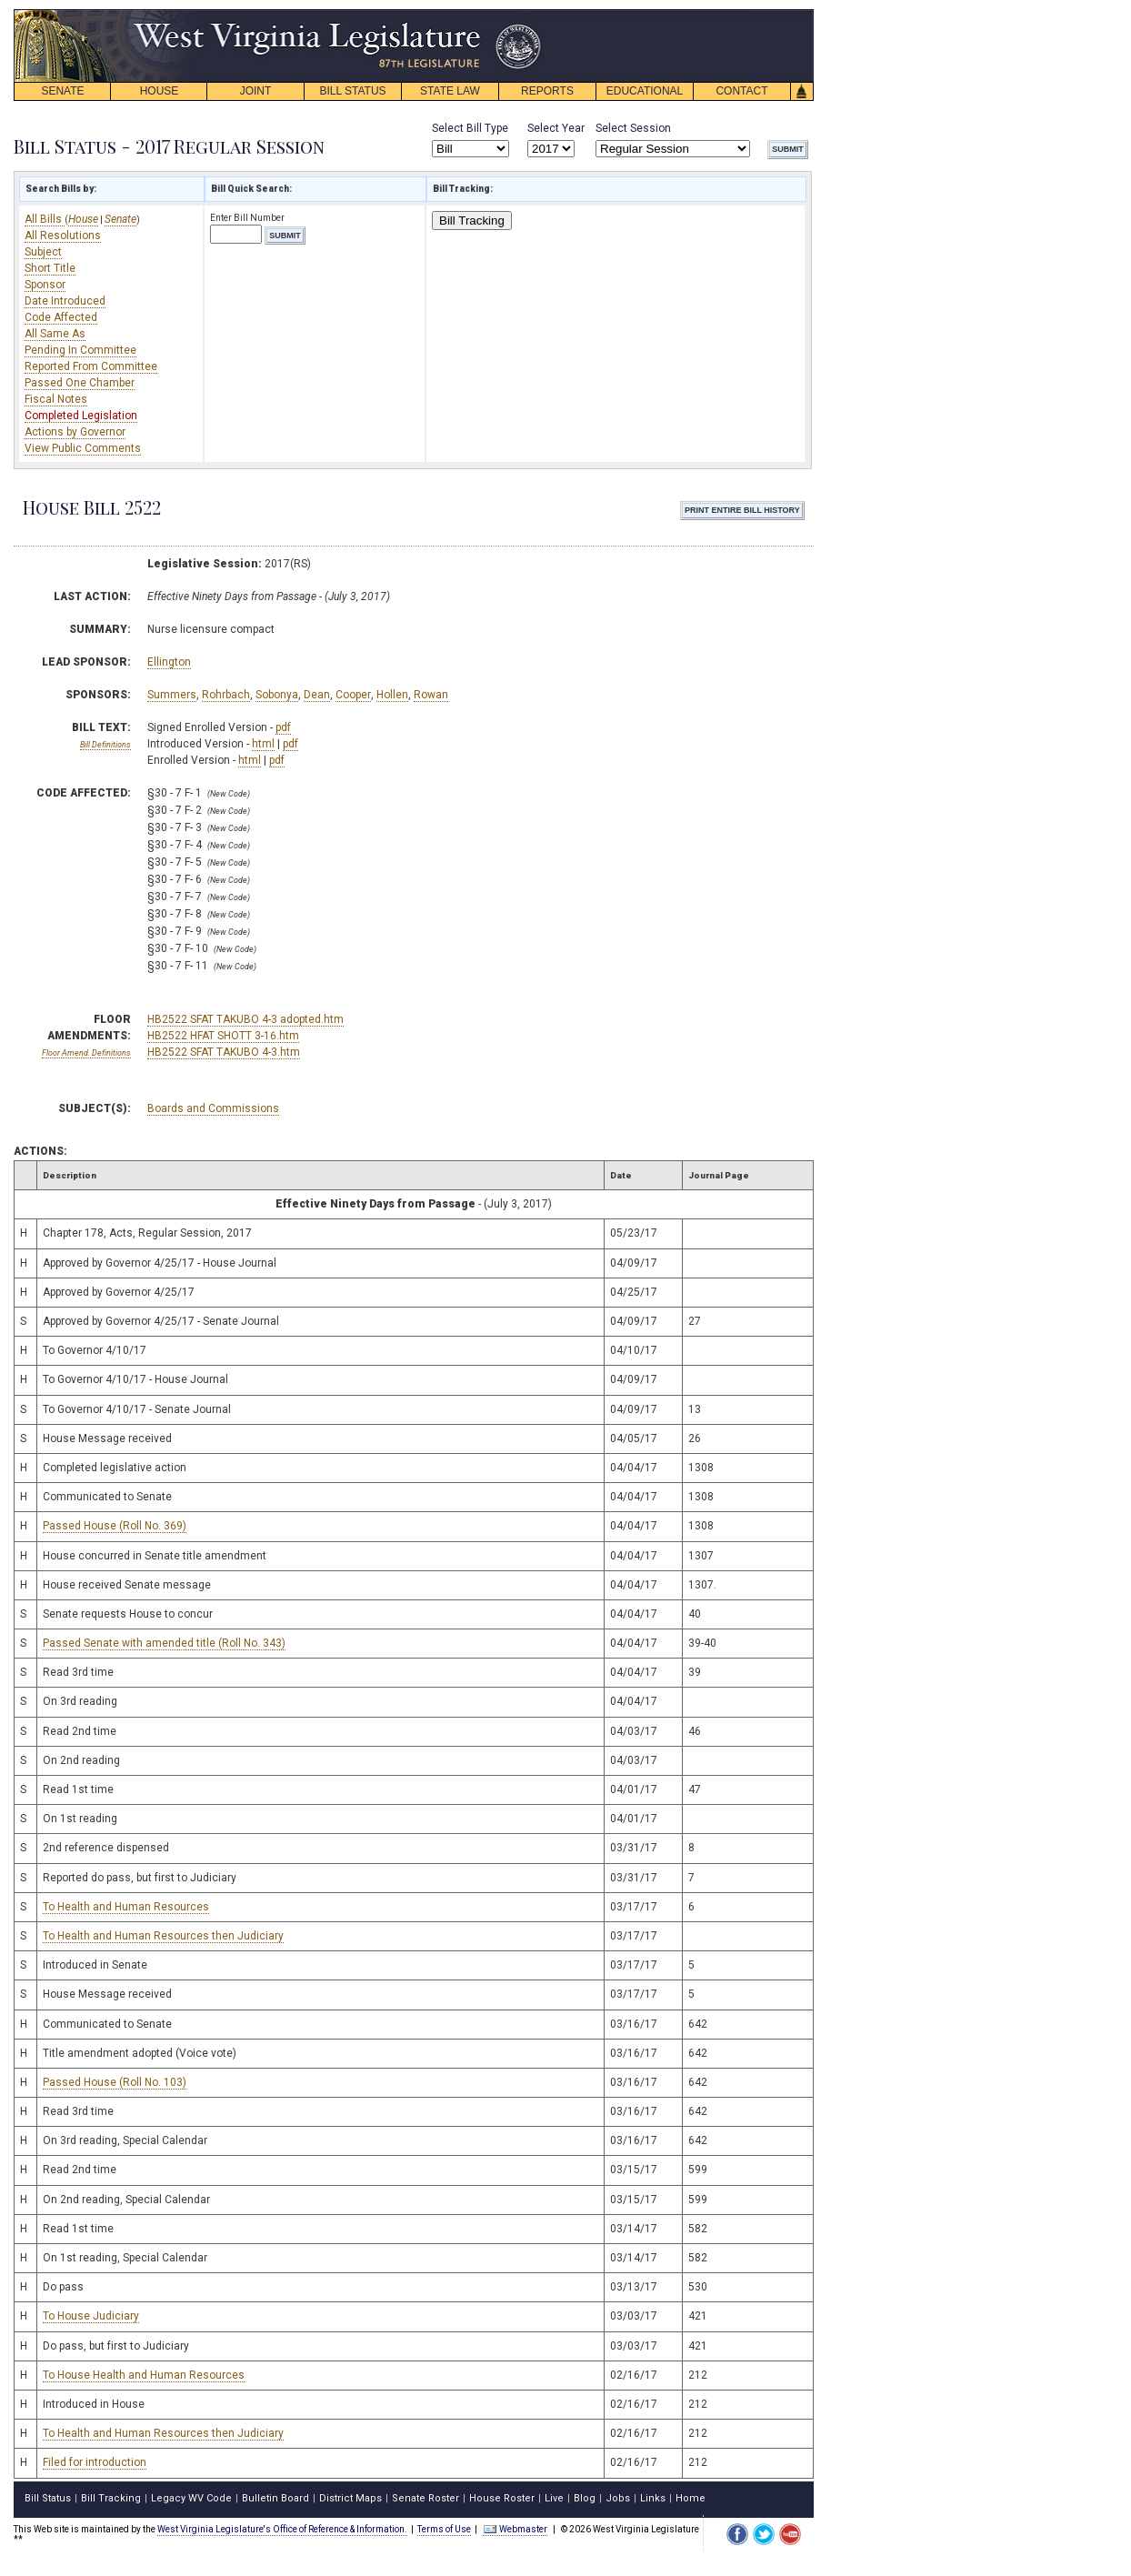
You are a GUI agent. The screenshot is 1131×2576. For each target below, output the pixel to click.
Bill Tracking (472, 220)
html (263, 743)
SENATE (62, 91)
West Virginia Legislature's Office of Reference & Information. (282, 2529)
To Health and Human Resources (126, 1906)
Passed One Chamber (80, 382)
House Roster (502, 2498)
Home (691, 2498)
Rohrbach (226, 694)
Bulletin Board (275, 2498)
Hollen (392, 694)
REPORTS (547, 91)
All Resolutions (63, 235)
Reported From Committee (91, 366)
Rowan (431, 694)
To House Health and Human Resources (144, 2375)
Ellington (169, 662)
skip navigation (527, 14)
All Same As (55, 333)
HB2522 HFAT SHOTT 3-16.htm (223, 1035)
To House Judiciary (91, 2316)
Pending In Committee (80, 350)
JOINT (256, 91)
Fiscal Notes (56, 399)
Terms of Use (444, 2529)
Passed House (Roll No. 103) (114, 2082)
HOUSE (159, 91)
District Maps (350, 2498)
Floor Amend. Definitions (86, 1052)
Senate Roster (425, 2498)
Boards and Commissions (213, 1108)
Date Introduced (65, 301)
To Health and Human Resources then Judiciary (163, 1935)
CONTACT (741, 91)
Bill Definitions (105, 744)
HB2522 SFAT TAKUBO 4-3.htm (223, 1052)
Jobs (618, 2498)
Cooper (353, 694)
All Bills (45, 219)
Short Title (50, 268)
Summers (171, 694)
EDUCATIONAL (644, 91)
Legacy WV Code (191, 2498)
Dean (317, 694)
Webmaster (515, 2529)
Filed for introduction (94, 2462)
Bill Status (48, 2498)
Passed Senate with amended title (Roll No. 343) (164, 1643)
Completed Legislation (81, 415)
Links (653, 2498)
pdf (283, 727)
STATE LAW (450, 91)
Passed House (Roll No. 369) (114, 1525)
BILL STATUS (352, 91)
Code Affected (61, 317)
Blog (585, 2498)
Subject (43, 252)
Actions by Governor (75, 432)
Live (554, 2498)
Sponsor (45, 284)
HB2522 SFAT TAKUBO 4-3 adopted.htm (245, 1019)
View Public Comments (83, 448)
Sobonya (276, 694)
